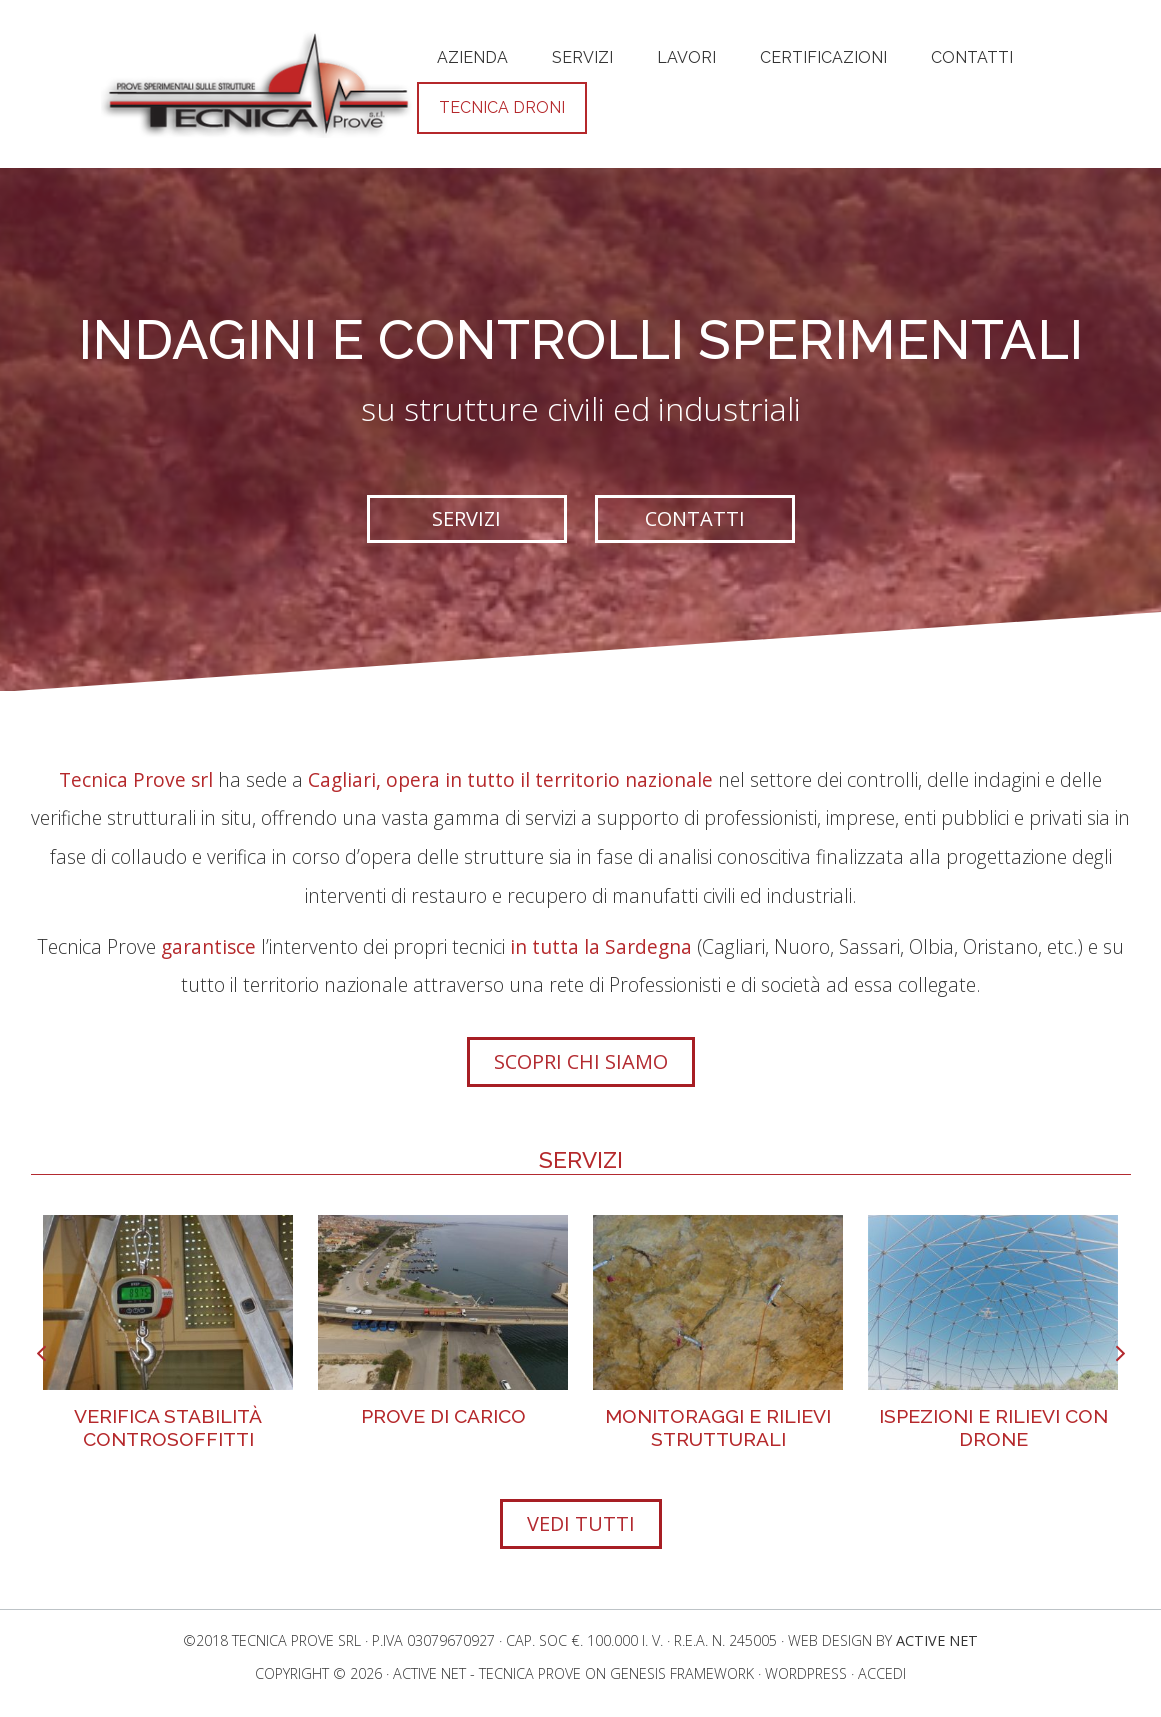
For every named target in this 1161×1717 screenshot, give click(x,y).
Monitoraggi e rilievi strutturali (718, 1427)
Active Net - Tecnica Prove (487, 1673)
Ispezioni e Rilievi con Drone (993, 1427)
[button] (467, 519)
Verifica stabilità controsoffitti (168, 1427)
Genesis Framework (682, 1673)
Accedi (882, 1673)
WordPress (806, 1673)
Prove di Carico (443, 1416)
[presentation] (41, 1355)
